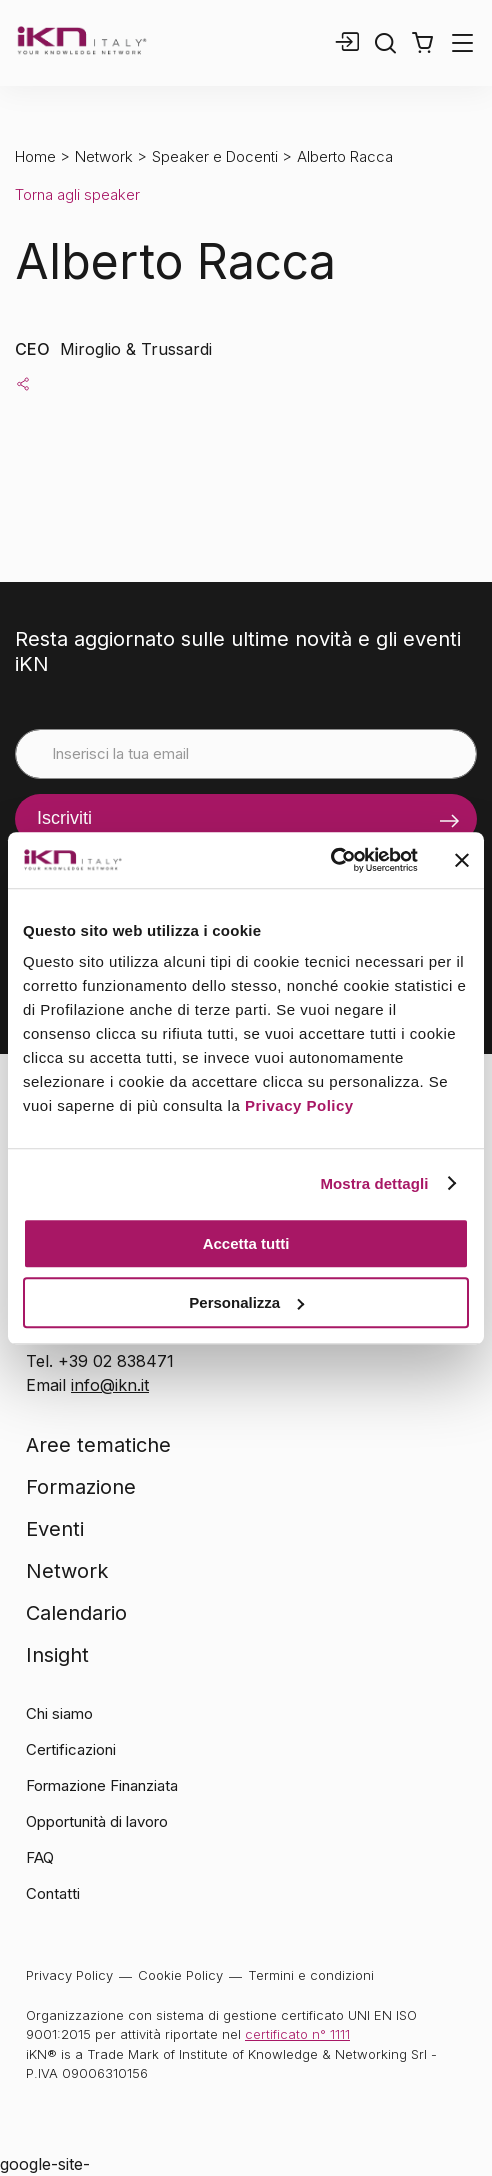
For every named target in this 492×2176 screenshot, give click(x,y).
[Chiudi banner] (462, 860)
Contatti (53, 1893)
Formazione (81, 1487)
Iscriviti (64, 818)
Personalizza (246, 1302)
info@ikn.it (110, 1385)
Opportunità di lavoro (97, 1821)
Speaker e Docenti (215, 156)
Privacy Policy (299, 1105)
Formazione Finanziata (102, 1785)
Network (104, 156)
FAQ (40, 1857)
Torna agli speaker (77, 194)
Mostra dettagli (374, 1183)
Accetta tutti (246, 1243)
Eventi (55, 1529)
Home (35, 156)
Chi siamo (59, 1713)
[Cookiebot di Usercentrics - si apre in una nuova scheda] (330, 860)
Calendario (76, 1613)
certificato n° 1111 (297, 2034)
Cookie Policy (180, 1975)
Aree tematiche (98, 1445)
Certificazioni (71, 1749)
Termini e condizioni (311, 1975)
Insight (57, 1655)
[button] (422, 43)
